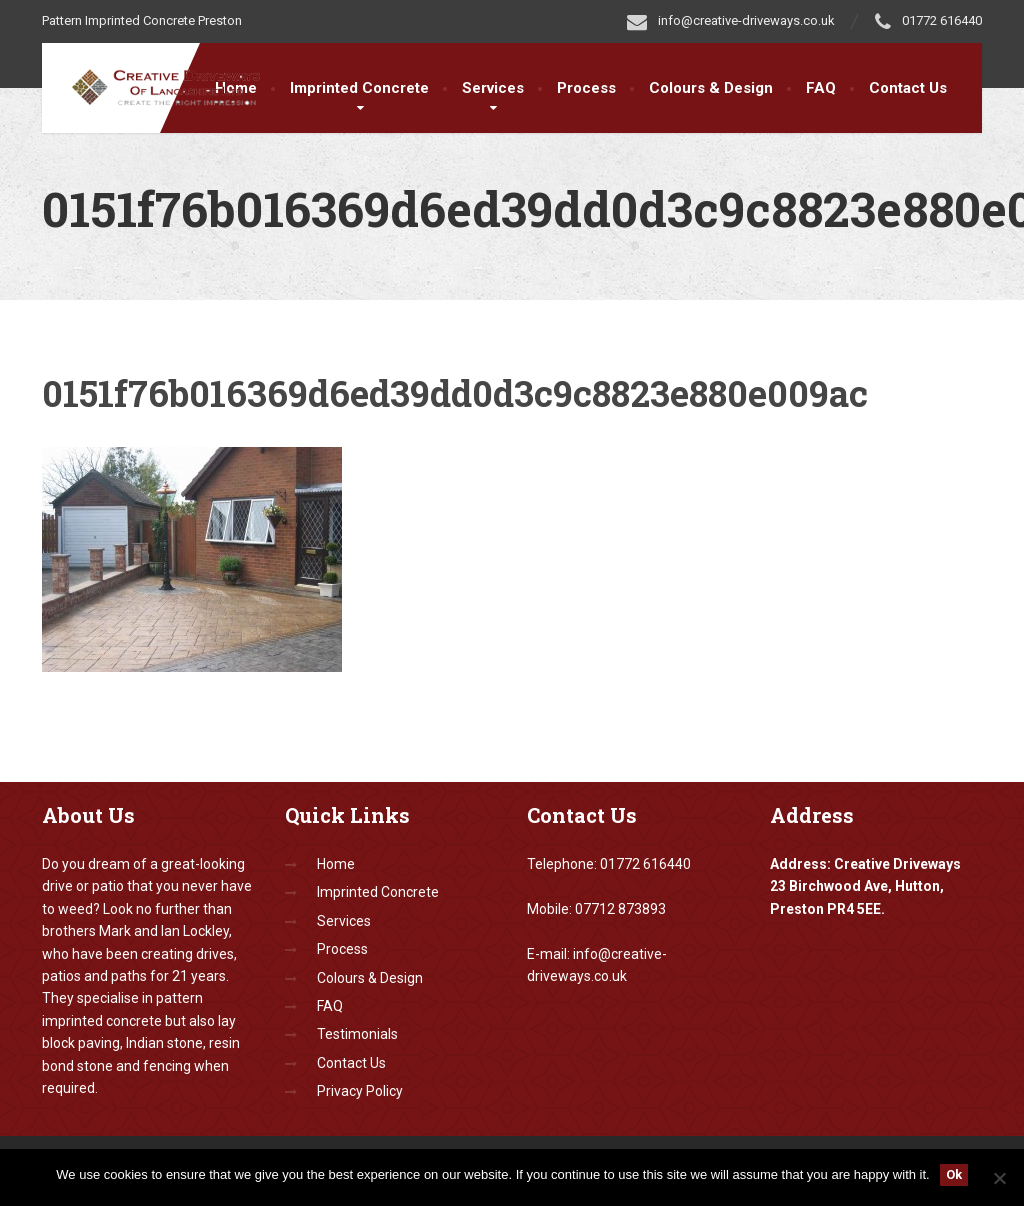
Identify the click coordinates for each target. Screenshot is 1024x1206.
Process (586, 88)
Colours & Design (711, 88)
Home (336, 864)
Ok (954, 1174)
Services (493, 88)
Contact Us (908, 88)
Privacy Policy (360, 1091)
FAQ (821, 88)
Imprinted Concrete (359, 88)
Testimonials (357, 1034)
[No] (999, 1178)
